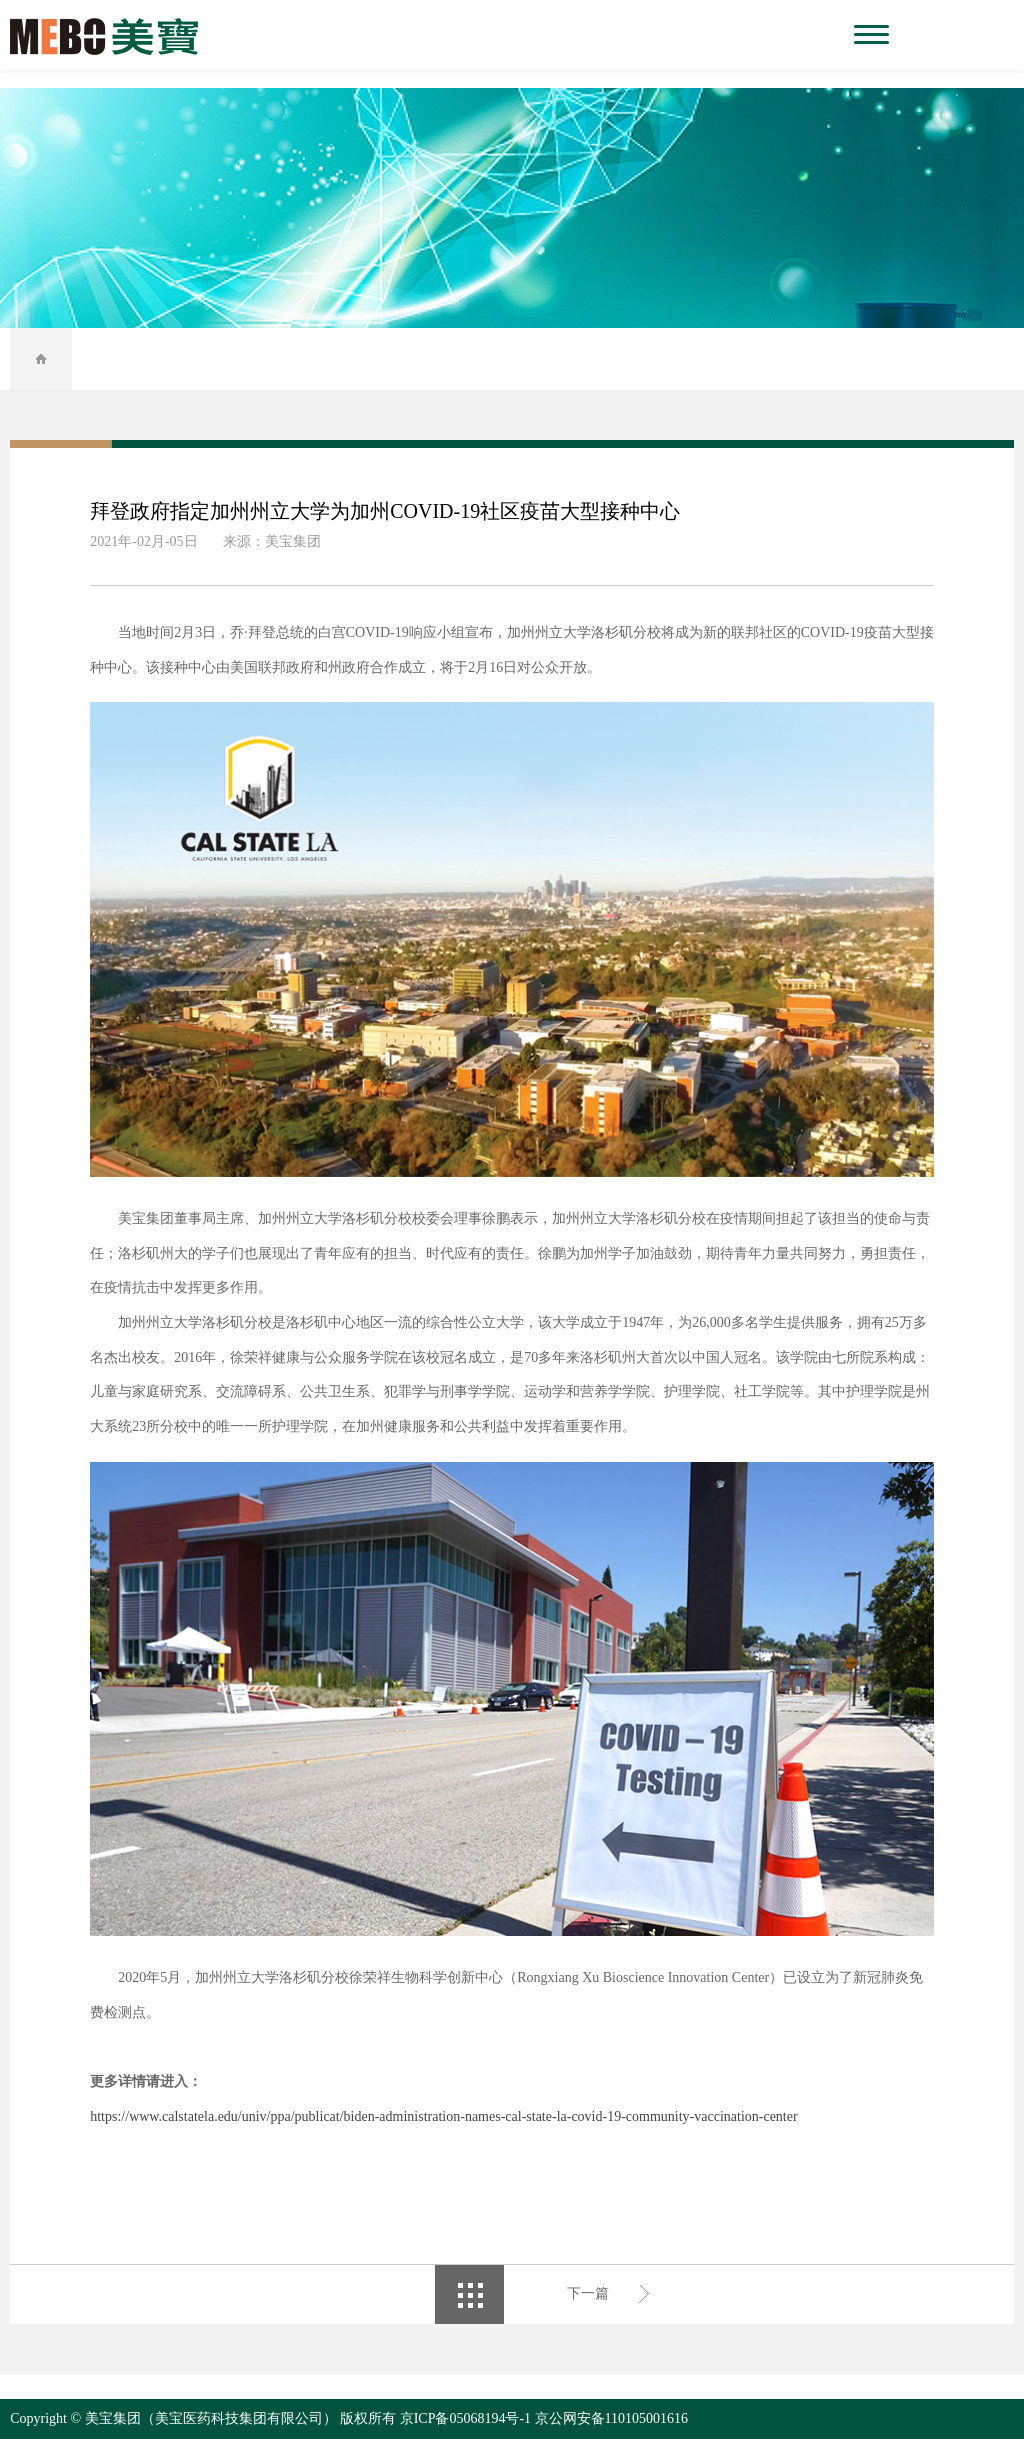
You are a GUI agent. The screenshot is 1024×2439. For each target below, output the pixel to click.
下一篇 (588, 2293)
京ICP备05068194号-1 (465, 2418)
